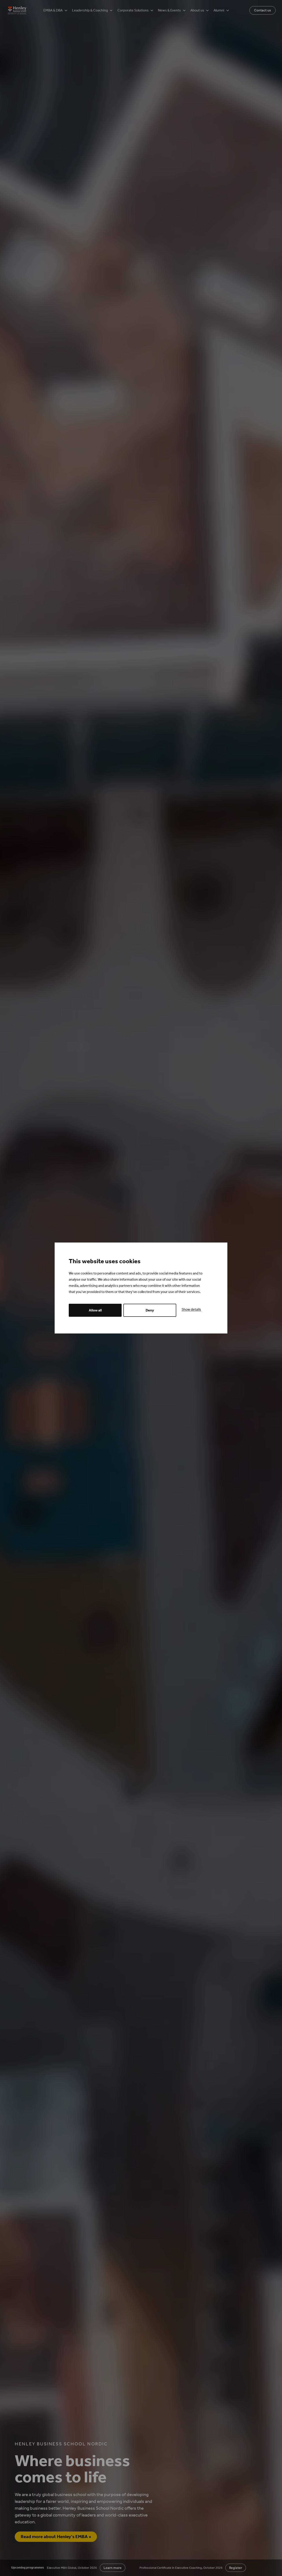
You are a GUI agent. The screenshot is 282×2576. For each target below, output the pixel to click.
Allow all (95, 1310)
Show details (191, 1309)
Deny (150, 1310)
